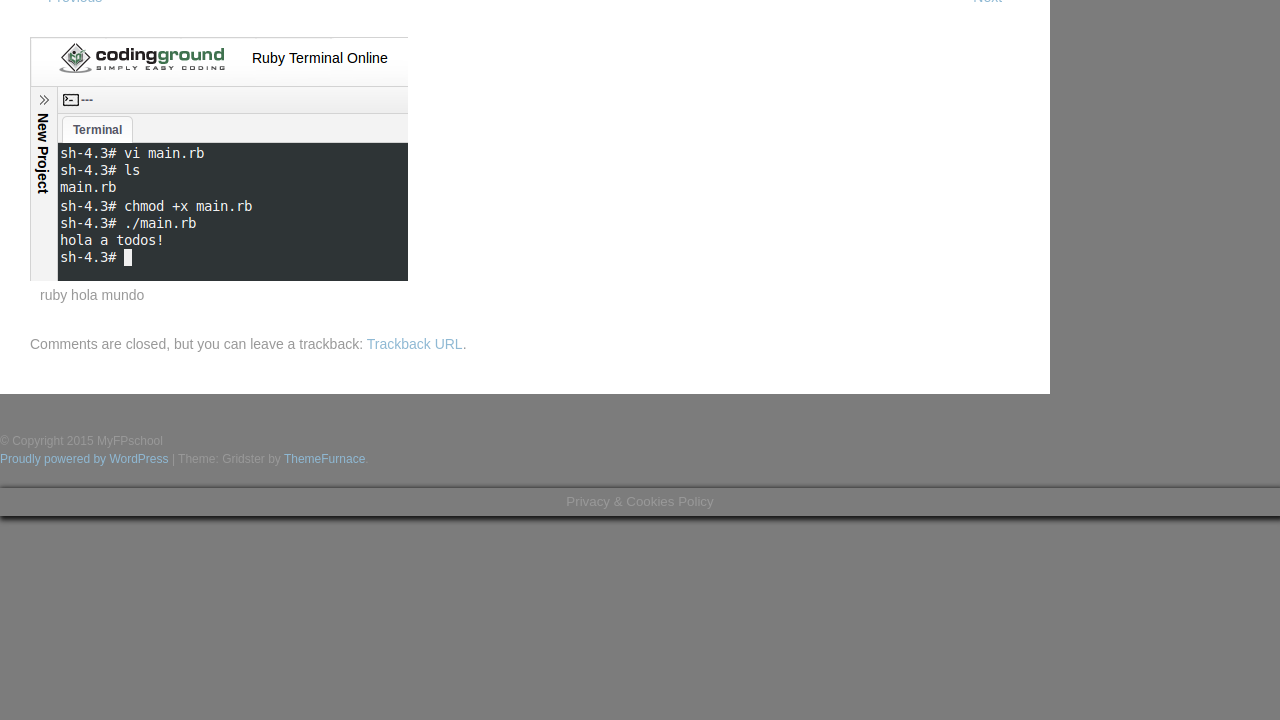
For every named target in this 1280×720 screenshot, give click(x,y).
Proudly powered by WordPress (84, 459)
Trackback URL (415, 344)
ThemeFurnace (324, 459)
